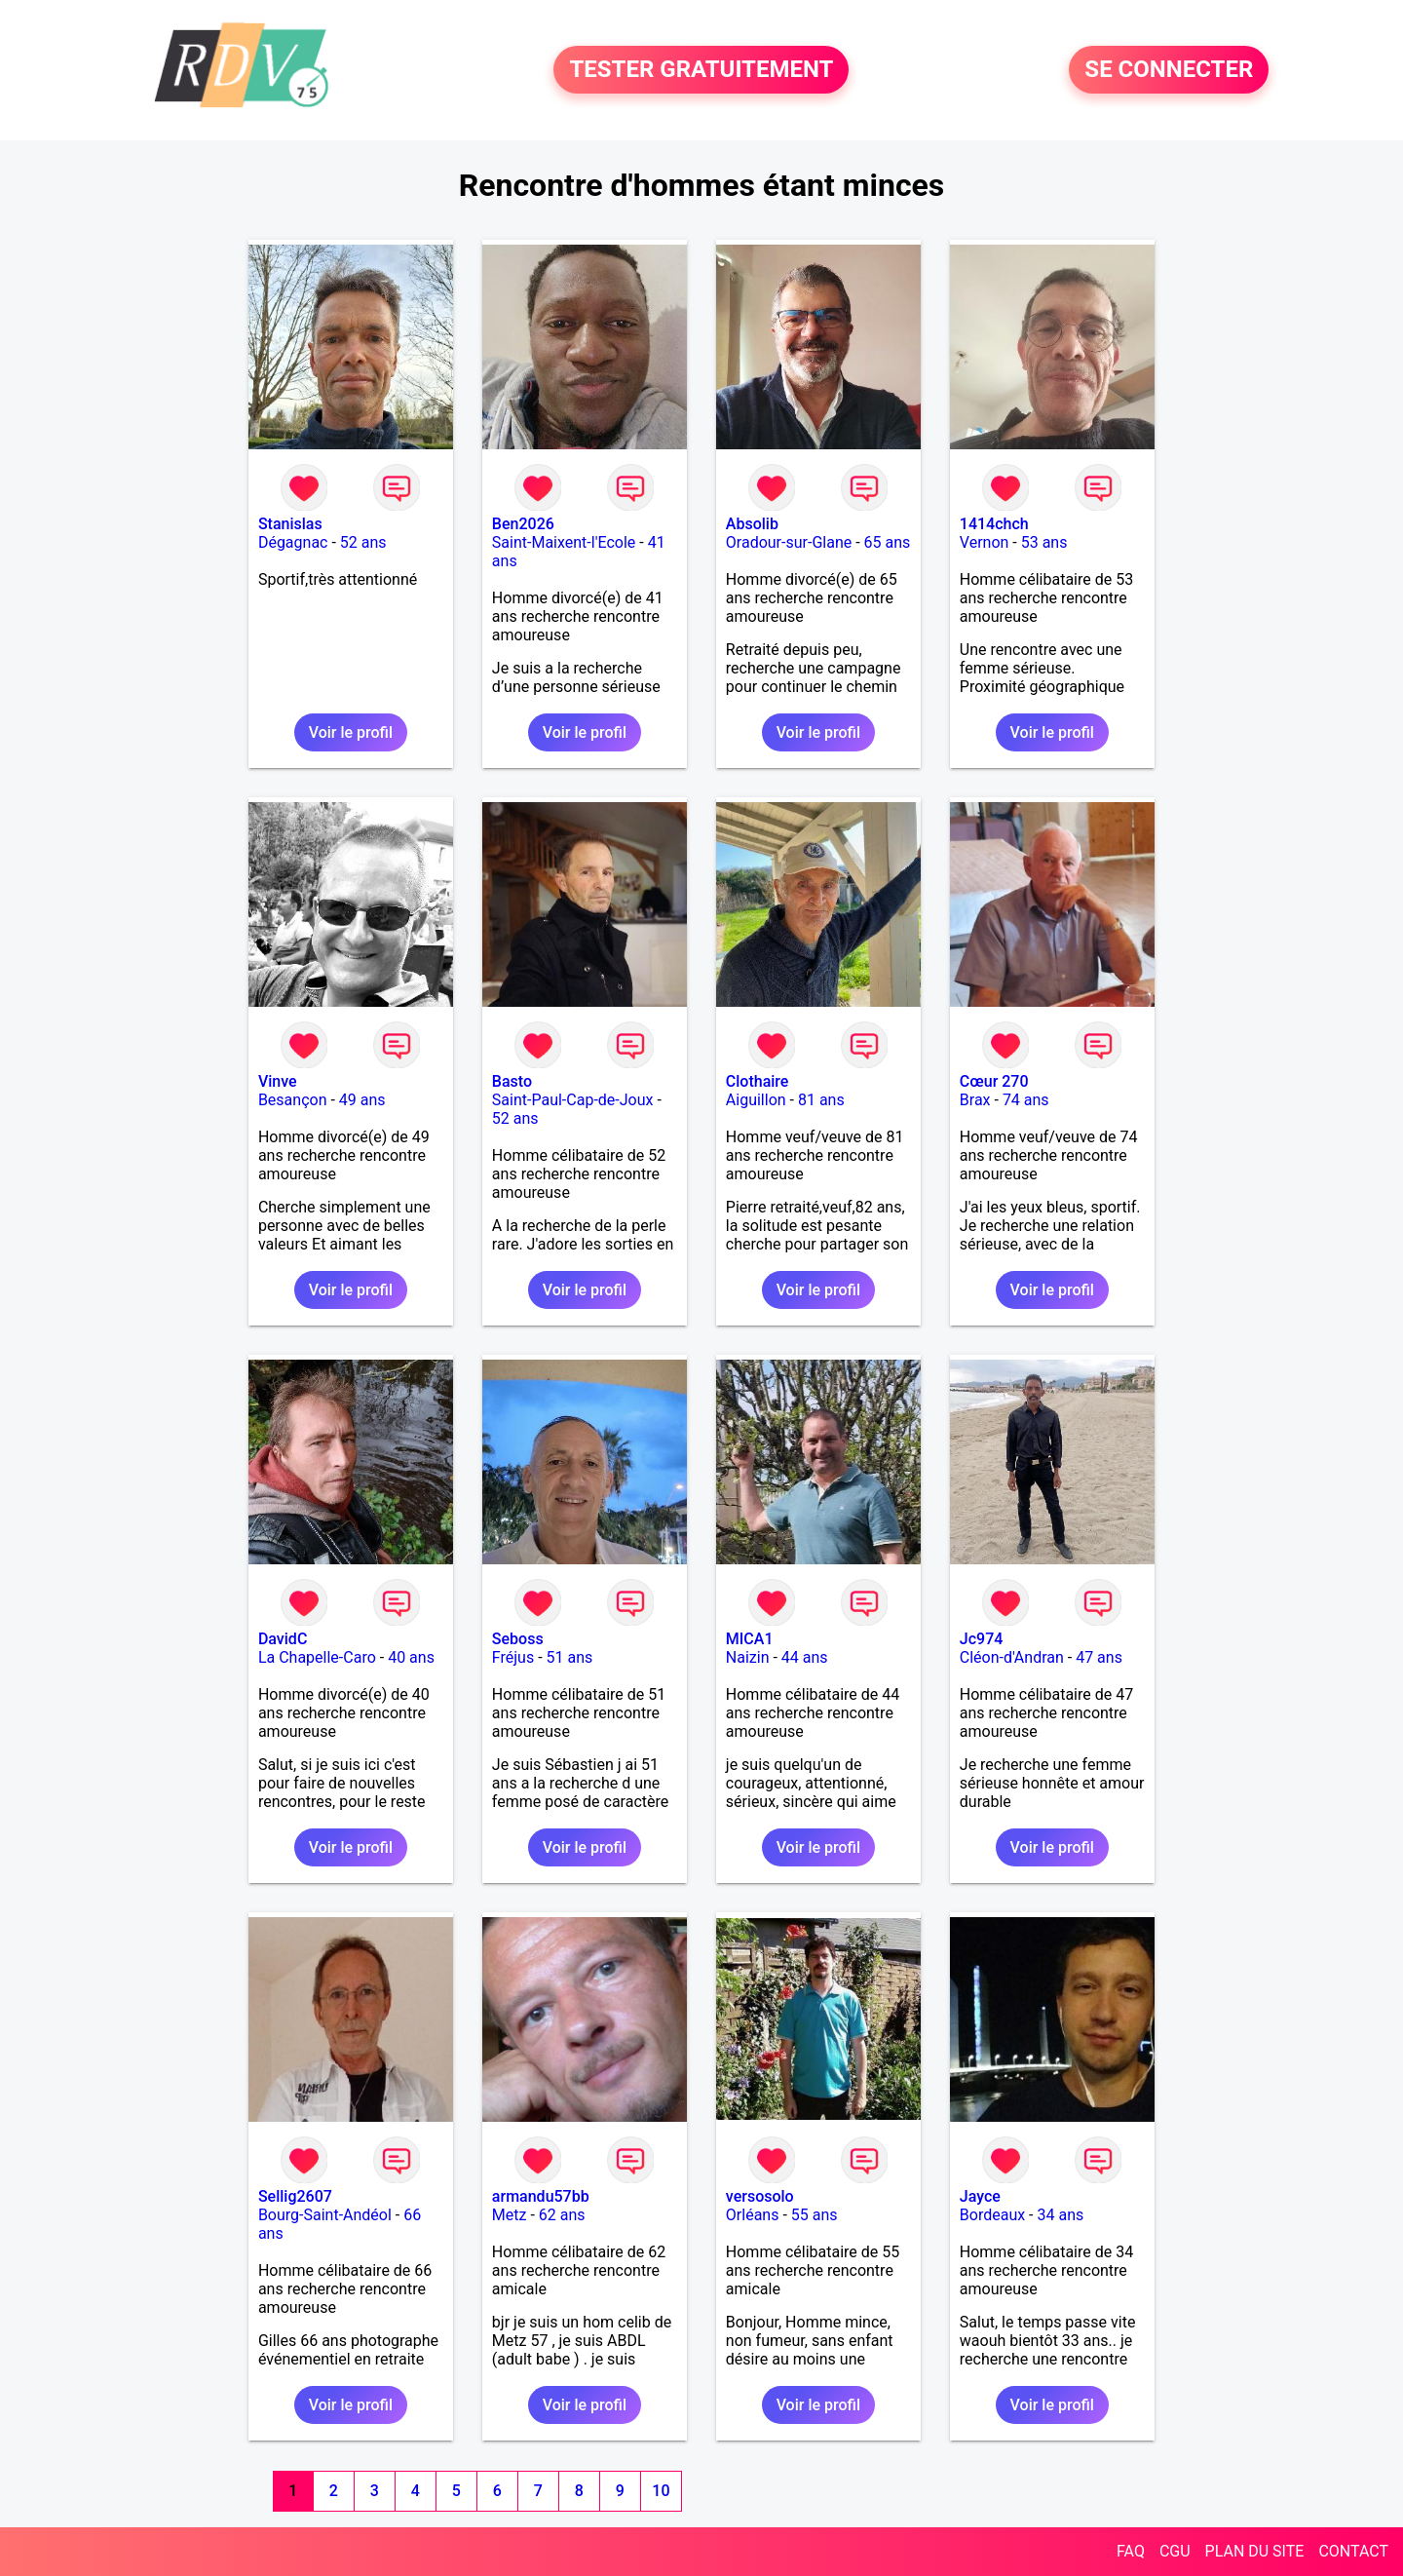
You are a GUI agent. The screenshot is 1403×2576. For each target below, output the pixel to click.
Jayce (980, 2196)
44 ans (804, 1657)
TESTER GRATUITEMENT (701, 70)
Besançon (292, 1100)
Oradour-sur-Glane (789, 542)
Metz (509, 2215)
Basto (512, 1081)
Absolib (752, 524)
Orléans (752, 2215)
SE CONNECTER (1168, 70)
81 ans (821, 1100)
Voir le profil (351, 732)
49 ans (362, 1100)
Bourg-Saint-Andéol (325, 2215)
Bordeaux (992, 2215)
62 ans (562, 2215)
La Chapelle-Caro (317, 1657)
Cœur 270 (994, 1081)
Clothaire (757, 1081)
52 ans (363, 542)
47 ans (1099, 1657)
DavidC (282, 1639)
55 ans (814, 2215)
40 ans (411, 1657)
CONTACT (1353, 2551)
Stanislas (290, 524)
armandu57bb (540, 2196)
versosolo (760, 2196)
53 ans (1044, 542)
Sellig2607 (295, 2196)
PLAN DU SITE (1255, 2551)
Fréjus (513, 1657)
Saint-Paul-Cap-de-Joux (573, 1100)
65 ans (887, 542)
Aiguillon (756, 1100)
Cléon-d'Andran (1012, 1657)
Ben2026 (523, 524)
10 (660, 2490)
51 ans (570, 1657)
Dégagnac (293, 542)
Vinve (277, 1081)
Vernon (984, 542)
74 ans (1026, 1100)
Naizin (748, 1657)
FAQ (1131, 2551)
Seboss (518, 1639)
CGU (1175, 2551)
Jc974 (982, 1639)
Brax (975, 1100)
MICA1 (750, 1639)
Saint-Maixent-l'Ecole (563, 542)
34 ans (1061, 2215)
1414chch (994, 524)
